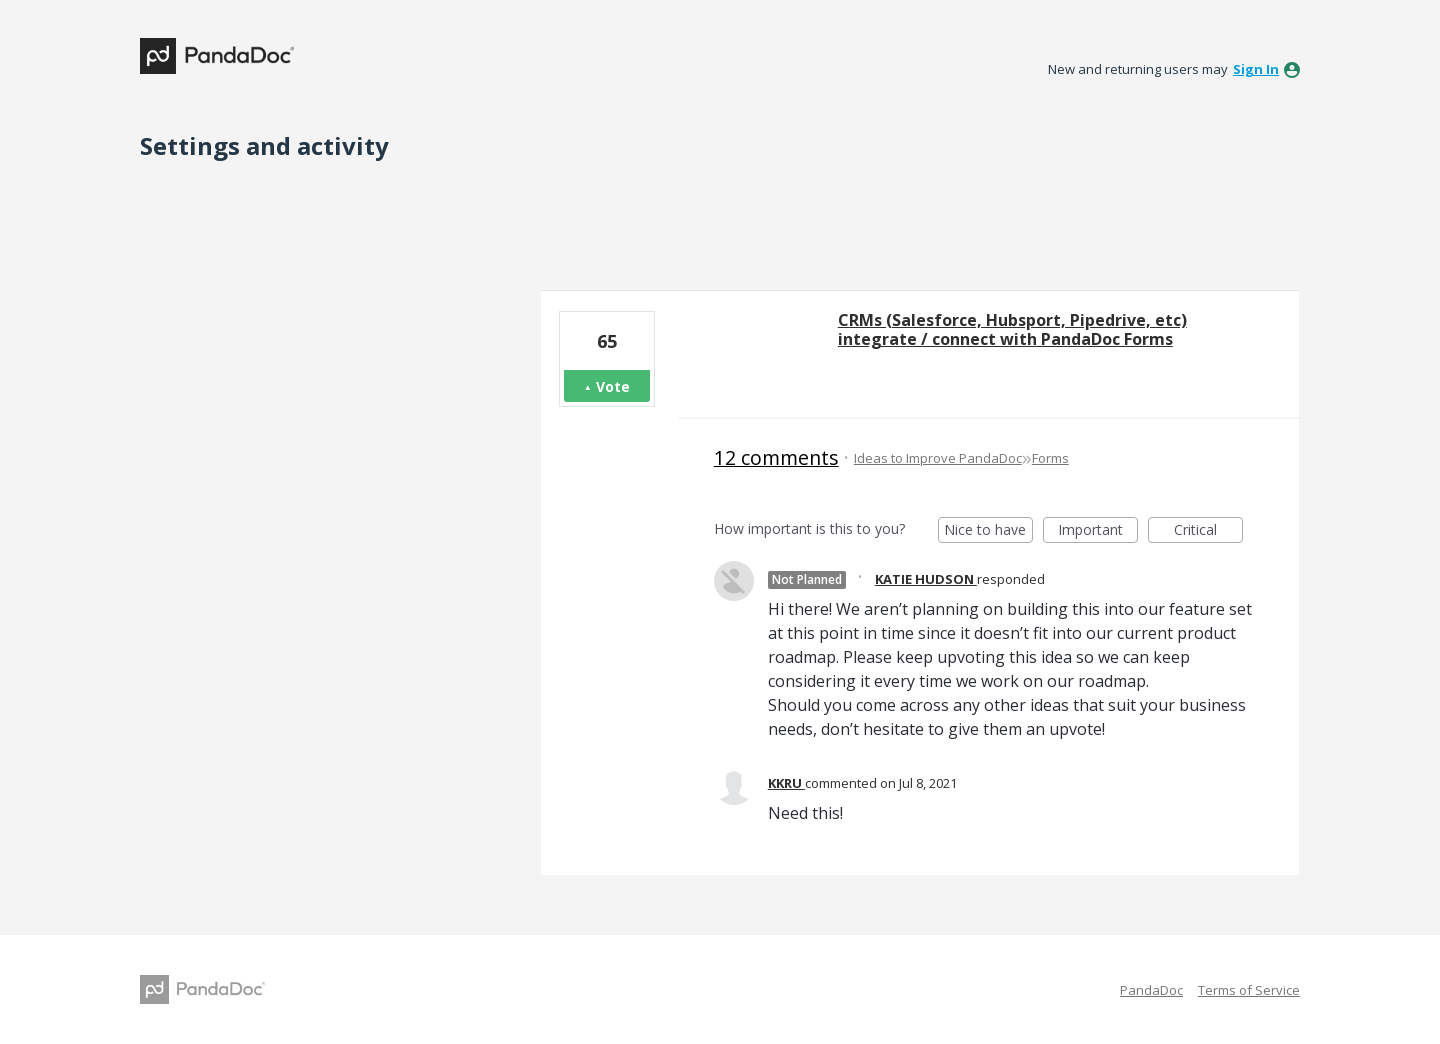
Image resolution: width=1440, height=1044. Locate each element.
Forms (1050, 458)
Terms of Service (1249, 990)
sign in (1256, 69)
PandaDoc (1151, 990)
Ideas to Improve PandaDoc (938, 458)
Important (1098, 531)
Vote (613, 386)
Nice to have (988, 531)
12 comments (776, 457)
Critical (1208, 531)
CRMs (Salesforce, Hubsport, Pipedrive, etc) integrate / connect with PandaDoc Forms (1012, 329)
